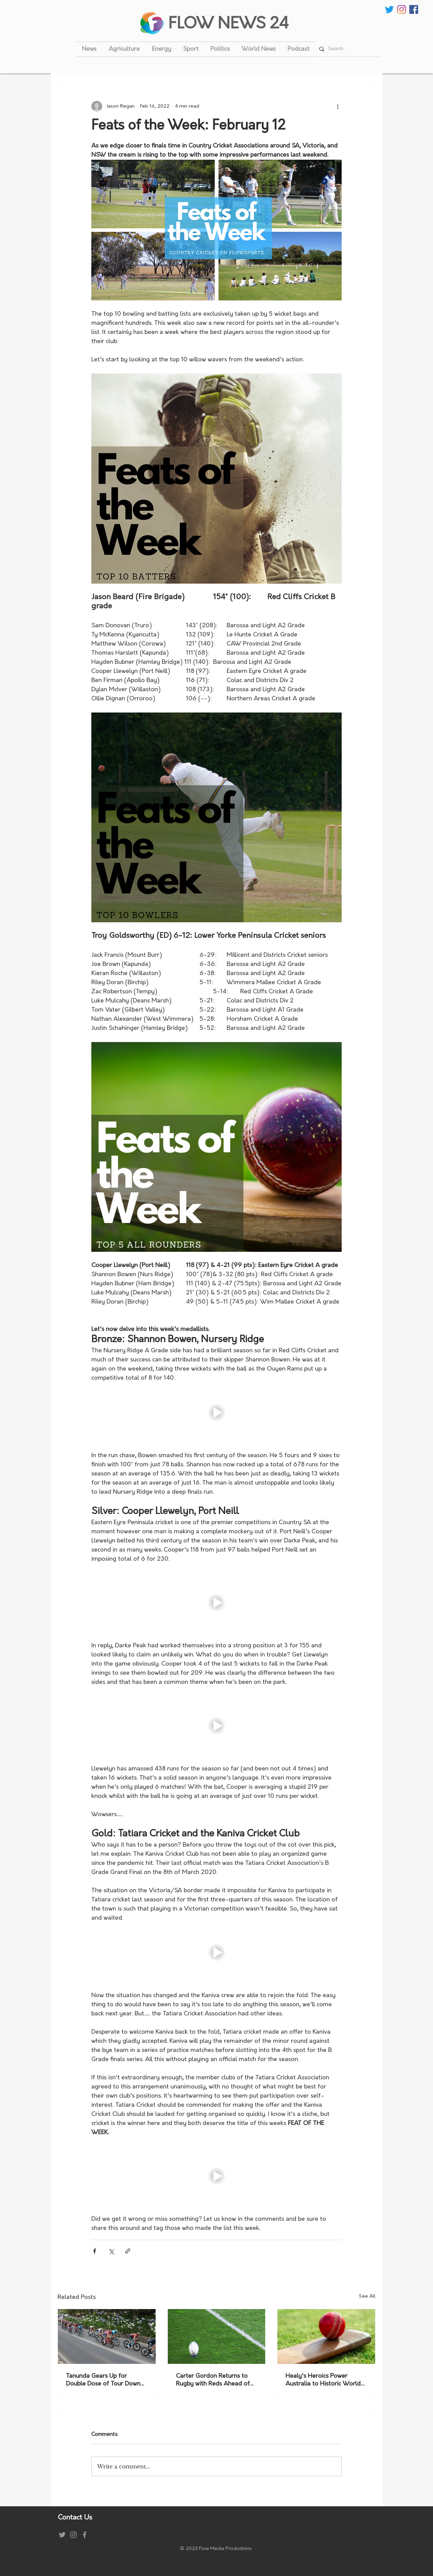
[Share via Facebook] (94, 2251)
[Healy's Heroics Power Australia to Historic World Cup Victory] (326, 2336)
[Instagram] (401, 9)
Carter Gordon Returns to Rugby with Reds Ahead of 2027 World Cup (213, 2380)
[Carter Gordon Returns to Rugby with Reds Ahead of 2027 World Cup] (217, 2336)
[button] (216, 1412)
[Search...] (346, 49)
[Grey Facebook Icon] (84, 2534)
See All (367, 2296)
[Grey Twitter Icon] (62, 2534)
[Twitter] (389, 9)
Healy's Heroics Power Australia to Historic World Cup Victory (323, 2380)
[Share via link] (127, 2251)
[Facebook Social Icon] (413, 9)
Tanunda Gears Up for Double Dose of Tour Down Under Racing (103, 2380)
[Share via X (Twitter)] (111, 2251)
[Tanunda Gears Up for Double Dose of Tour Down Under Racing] (107, 2336)
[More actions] (338, 106)
